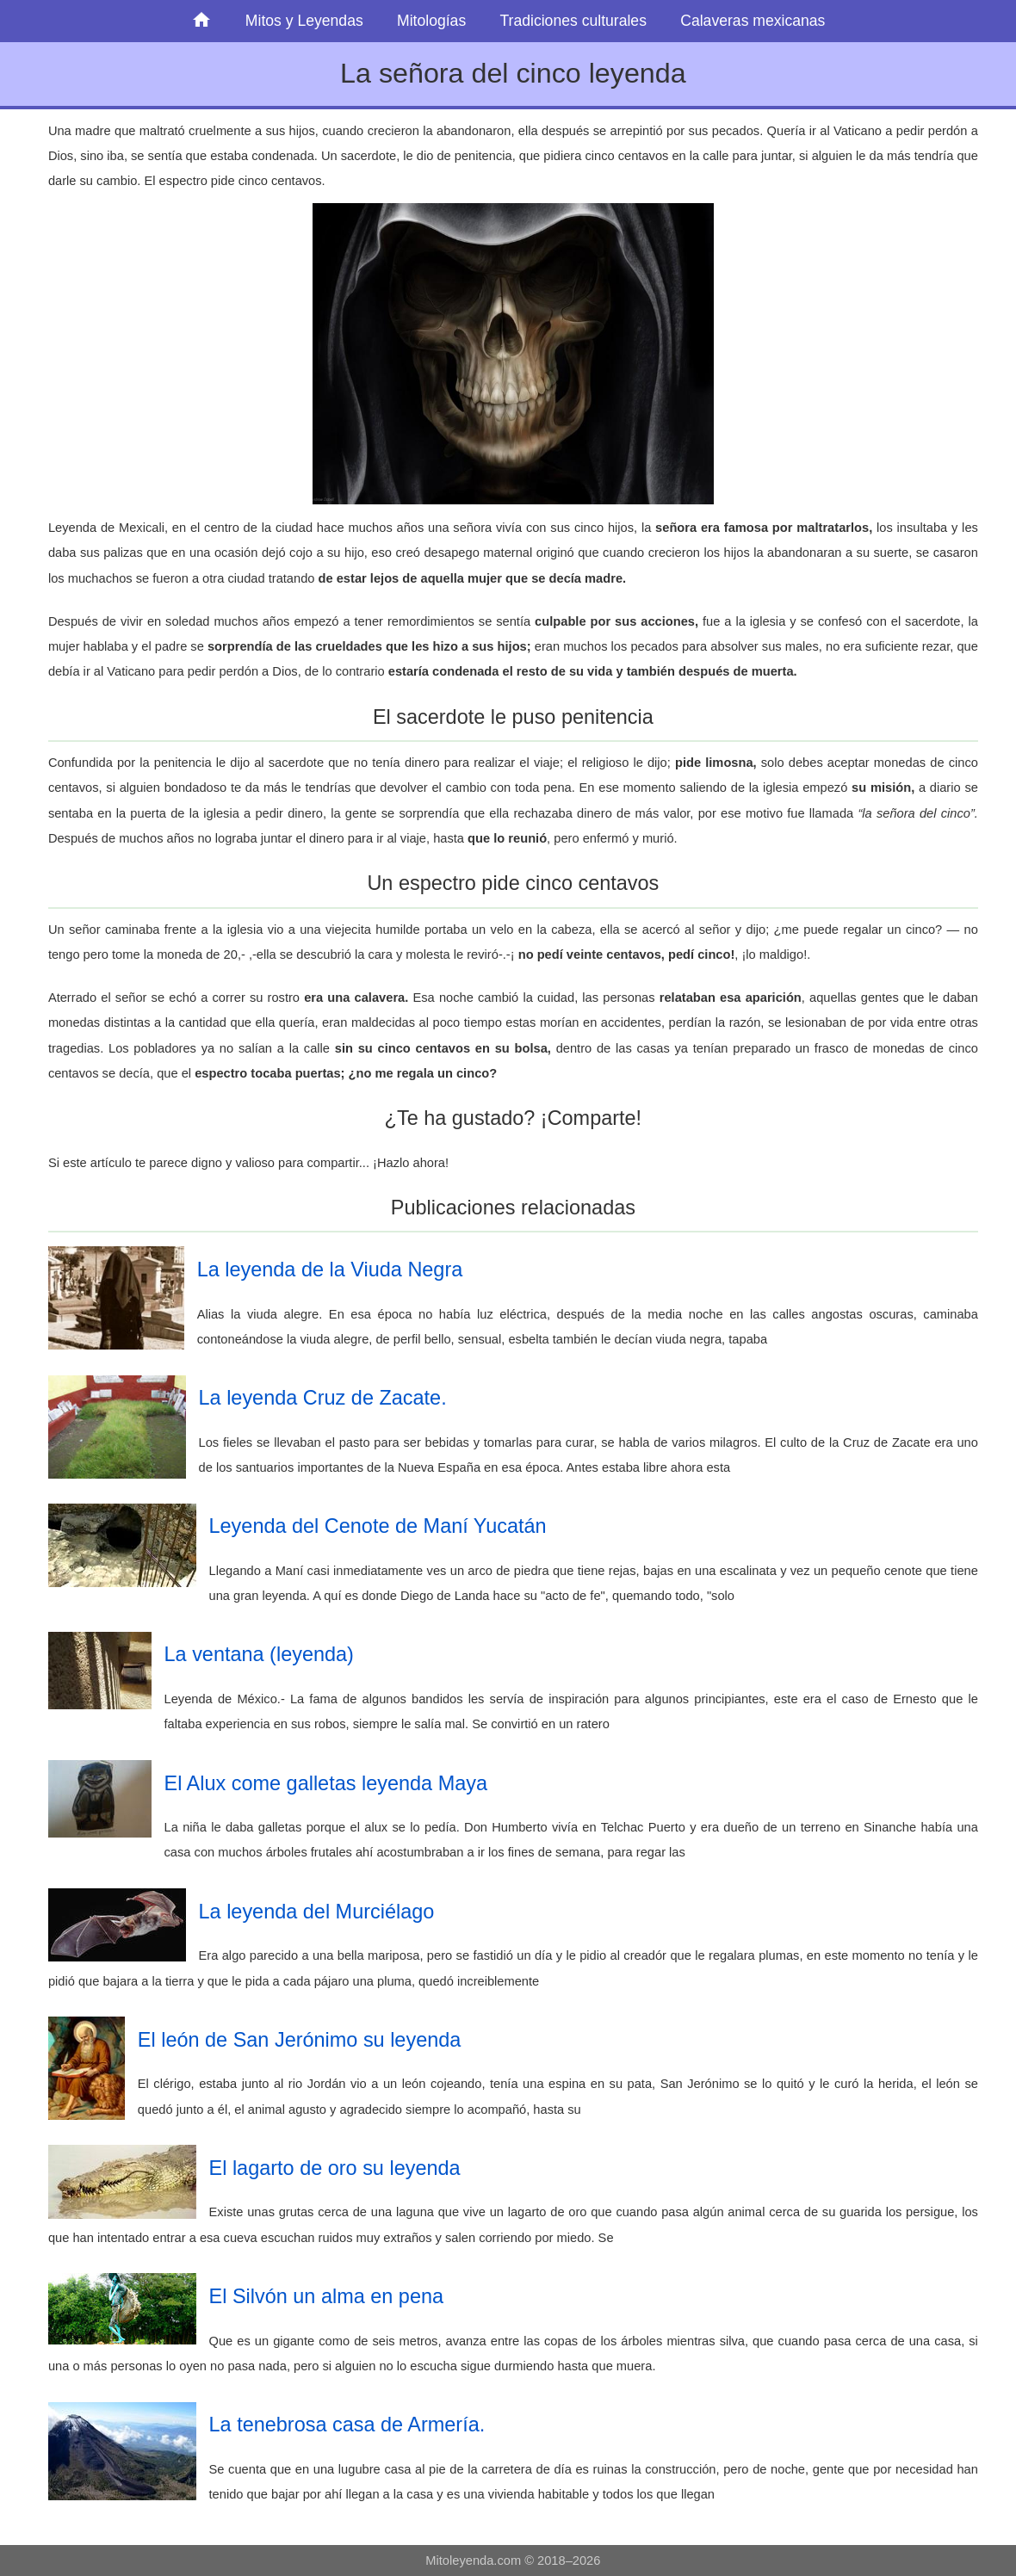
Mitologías (431, 20)
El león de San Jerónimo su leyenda (300, 2040)
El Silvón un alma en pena (326, 2296)
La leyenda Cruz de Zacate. (323, 1398)
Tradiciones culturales (572, 20)
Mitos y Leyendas (304, 20)
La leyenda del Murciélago (317, 1911)
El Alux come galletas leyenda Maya (325, 1783)
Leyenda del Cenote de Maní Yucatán (378, 1526)
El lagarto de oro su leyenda (335, 2168)
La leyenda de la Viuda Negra (330, 1269)
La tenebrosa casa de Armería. (347, 2424)
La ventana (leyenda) (259, 1654)
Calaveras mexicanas (752, 20)
